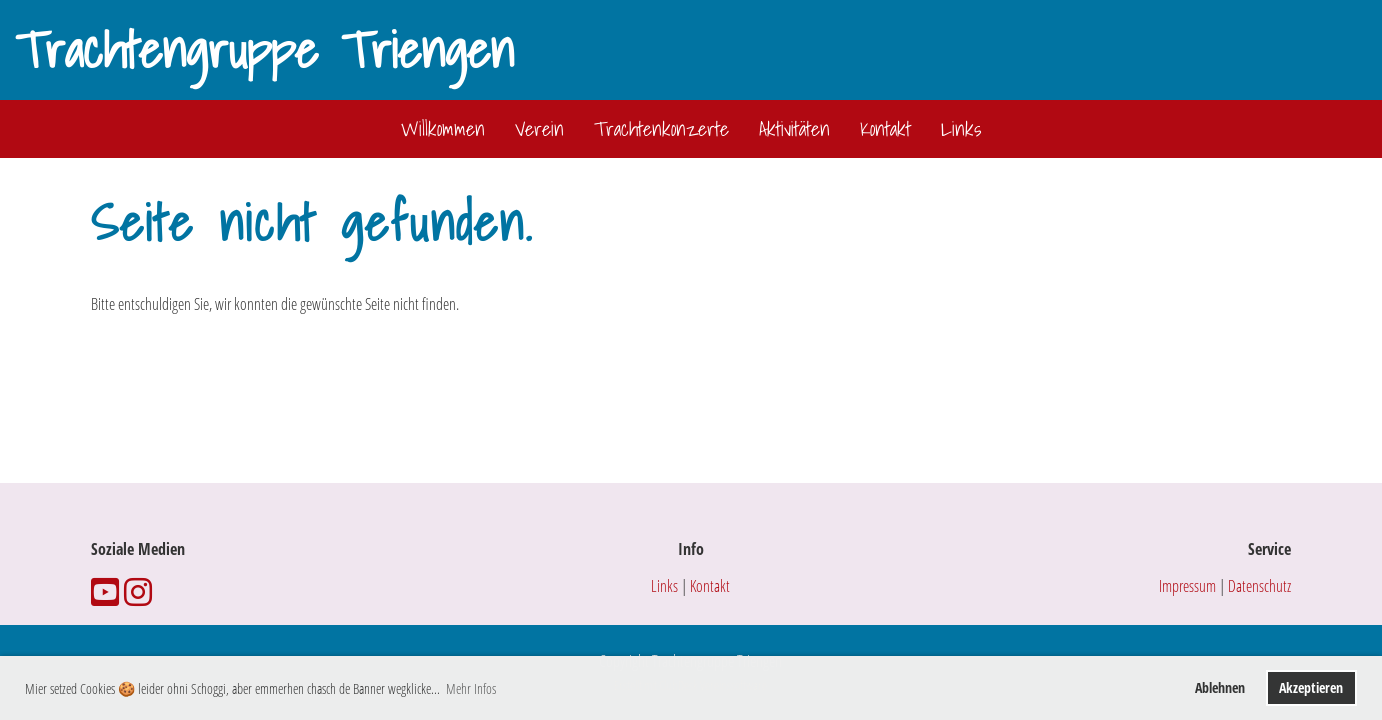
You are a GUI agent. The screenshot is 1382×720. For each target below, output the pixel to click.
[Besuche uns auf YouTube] (105, 591)
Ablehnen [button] (1220, 687)
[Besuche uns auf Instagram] (138, 591)
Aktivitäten (794, 129)
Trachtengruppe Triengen (264, 50)
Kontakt (885, 129)
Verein (539, 129)
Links (961, 129)
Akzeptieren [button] (1311, 687)
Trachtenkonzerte (661, 129)
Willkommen (443, 129)
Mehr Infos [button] (471, 688)
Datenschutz (1259, 586)
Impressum (1187, 586)
